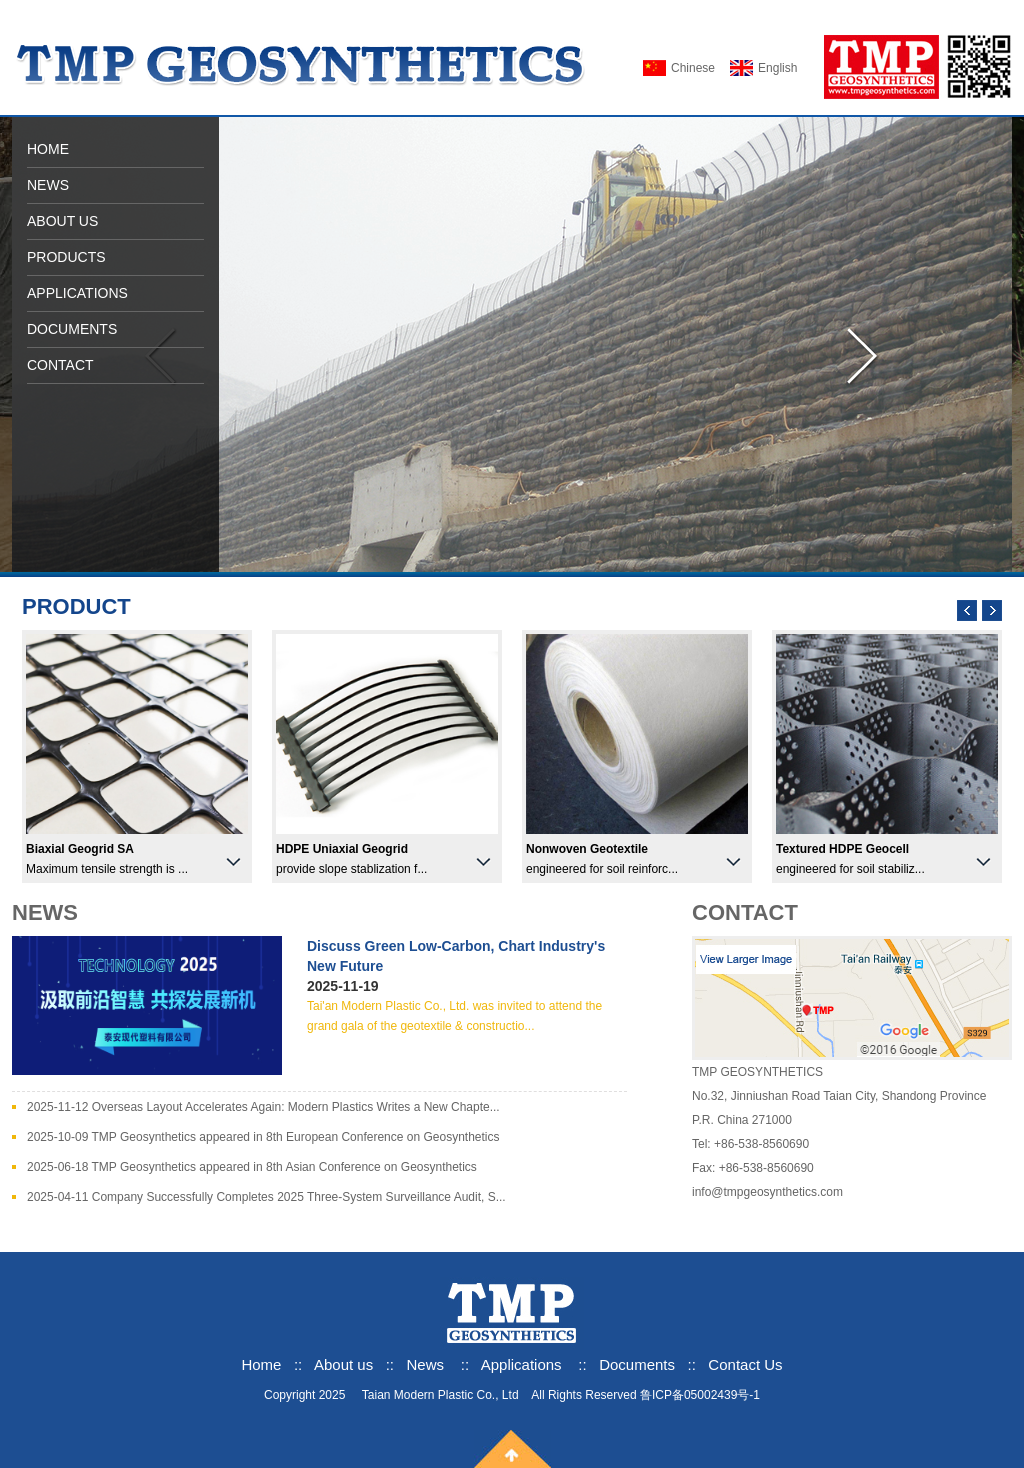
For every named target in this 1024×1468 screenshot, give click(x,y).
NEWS (48, 185)
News (426, 1364)
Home (261, 1364)
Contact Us (745, 1364)
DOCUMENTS (72, 329)
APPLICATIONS (77, 293)
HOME (48, 149)
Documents (637, 1364)
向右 (864, 357)
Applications (521, 1364)
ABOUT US (62, 221)
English (777, 68)
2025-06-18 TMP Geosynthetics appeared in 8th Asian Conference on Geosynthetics (252, 1167)
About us (345, 1364)
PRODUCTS (66, 257)
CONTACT (60, 365)
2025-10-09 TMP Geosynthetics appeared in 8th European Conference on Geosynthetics (263, 1137)
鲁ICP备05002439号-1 (700, 1395)
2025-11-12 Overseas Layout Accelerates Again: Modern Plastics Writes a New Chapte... (263, 1107)
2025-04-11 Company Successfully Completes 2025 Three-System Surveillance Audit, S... (266, 1197)
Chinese (693, 68)
